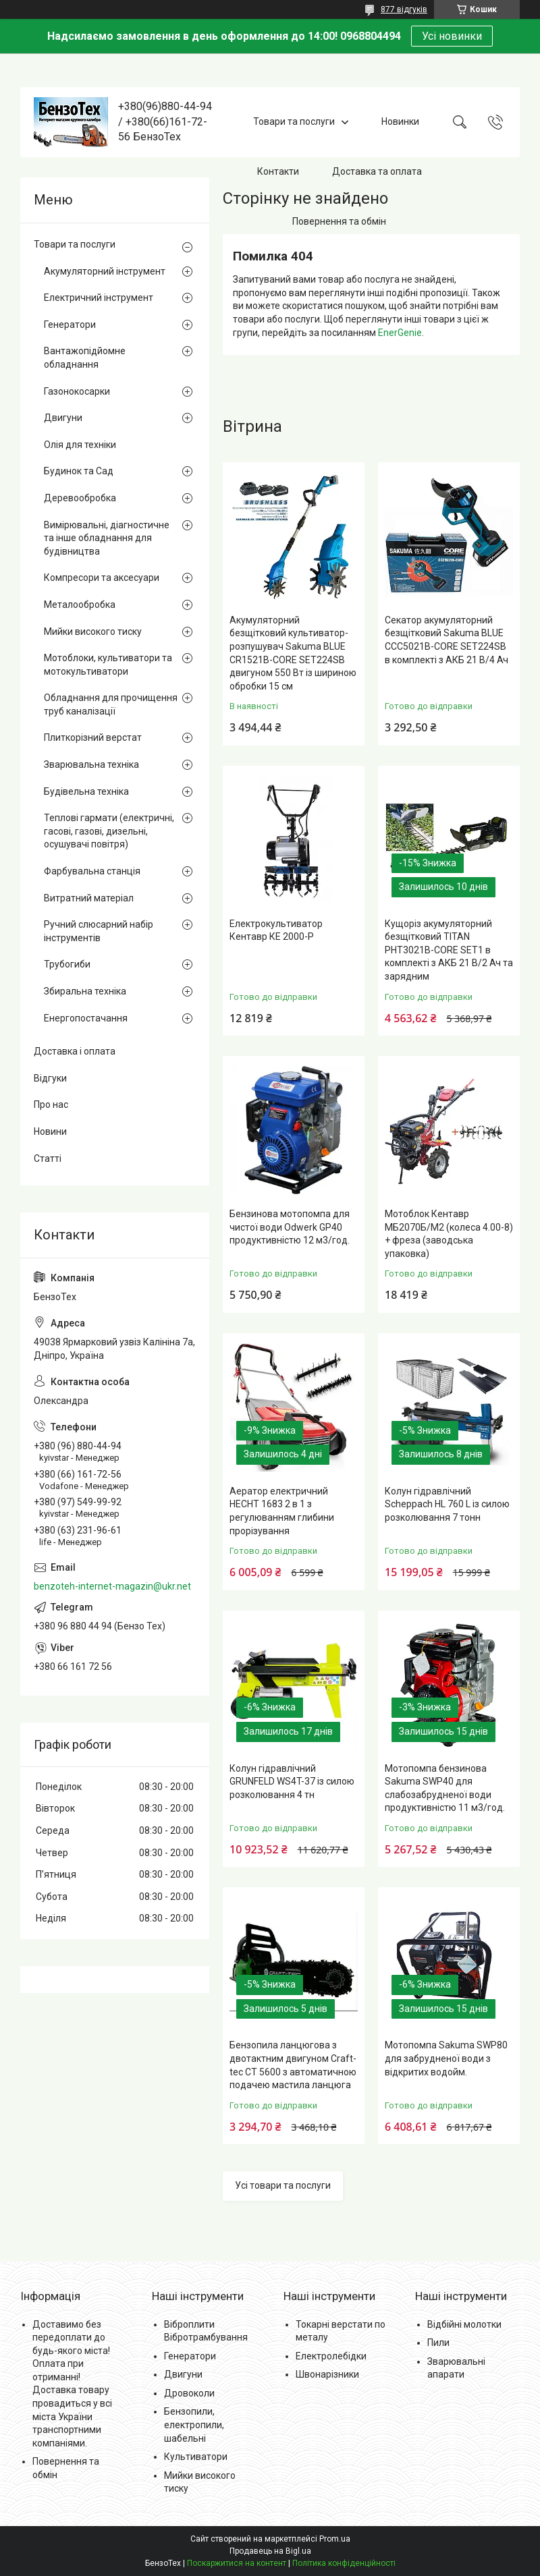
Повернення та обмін (339, 221)
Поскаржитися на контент (236, 2563)
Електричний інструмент (98, 297)
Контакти (278, 171)
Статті (47, 1158)
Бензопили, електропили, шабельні (194, 2424)
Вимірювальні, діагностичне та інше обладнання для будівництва (106, 538)
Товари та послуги (294, 121)
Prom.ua (334, 2539)
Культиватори (195, 2456)
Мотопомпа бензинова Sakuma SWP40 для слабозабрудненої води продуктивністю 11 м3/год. (445, 1788)
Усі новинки (452, 36)
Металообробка (79, 604)
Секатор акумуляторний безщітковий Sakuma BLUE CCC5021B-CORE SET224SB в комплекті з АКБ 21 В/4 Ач (446, 640)
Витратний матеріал (89, 898)
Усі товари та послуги (283, 2185)
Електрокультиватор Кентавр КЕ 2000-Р (276, 930)
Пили (438, 2342)
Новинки (400, 121)
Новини (50, 1131)
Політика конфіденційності (344, 2563)
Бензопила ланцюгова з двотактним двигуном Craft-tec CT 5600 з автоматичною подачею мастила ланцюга (293, 2065)
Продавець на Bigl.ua (270, 2551)
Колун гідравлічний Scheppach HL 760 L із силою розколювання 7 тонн (447, 1504)
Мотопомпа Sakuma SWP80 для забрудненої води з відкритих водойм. (446, 2058)
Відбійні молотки (464, 2324)
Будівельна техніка (86, 791)
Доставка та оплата (377, 171)
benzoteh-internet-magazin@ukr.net (112, 1586)
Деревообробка (80, 498)
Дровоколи (189, 2393)
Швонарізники (327, 2374)
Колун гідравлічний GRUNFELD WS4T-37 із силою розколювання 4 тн (292, 1781)
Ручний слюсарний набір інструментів (98, 931)
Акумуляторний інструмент (104, 271)
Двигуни (63, 417)
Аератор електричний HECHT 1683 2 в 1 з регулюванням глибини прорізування (282, 1511)
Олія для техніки (80, 444)
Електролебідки (331, 2356)
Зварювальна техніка (91, 764)
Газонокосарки (77, 391)
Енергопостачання (86, 1018)
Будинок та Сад (78, 471)
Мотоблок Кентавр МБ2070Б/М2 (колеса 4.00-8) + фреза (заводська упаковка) (449, 1233)
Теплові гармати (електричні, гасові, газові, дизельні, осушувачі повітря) (109, 830)
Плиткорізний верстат (93, 737)
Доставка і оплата (74, 1051)
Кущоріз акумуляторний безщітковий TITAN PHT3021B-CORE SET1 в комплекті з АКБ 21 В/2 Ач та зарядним (449, 950)
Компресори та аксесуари (101, 577)
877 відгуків (404, 9)
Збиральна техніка (85, 991)
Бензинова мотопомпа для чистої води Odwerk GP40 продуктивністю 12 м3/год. (290, 1226)
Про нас (51, 1104)
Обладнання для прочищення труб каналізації (111, 704)
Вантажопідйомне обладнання (85, 357)
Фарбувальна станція (92, 871)
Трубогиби (67, 964)
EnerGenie (400, 332)
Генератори (70, 324)
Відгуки (50, 1078)
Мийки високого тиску (93, 631)
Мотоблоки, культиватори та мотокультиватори (108, 664)
